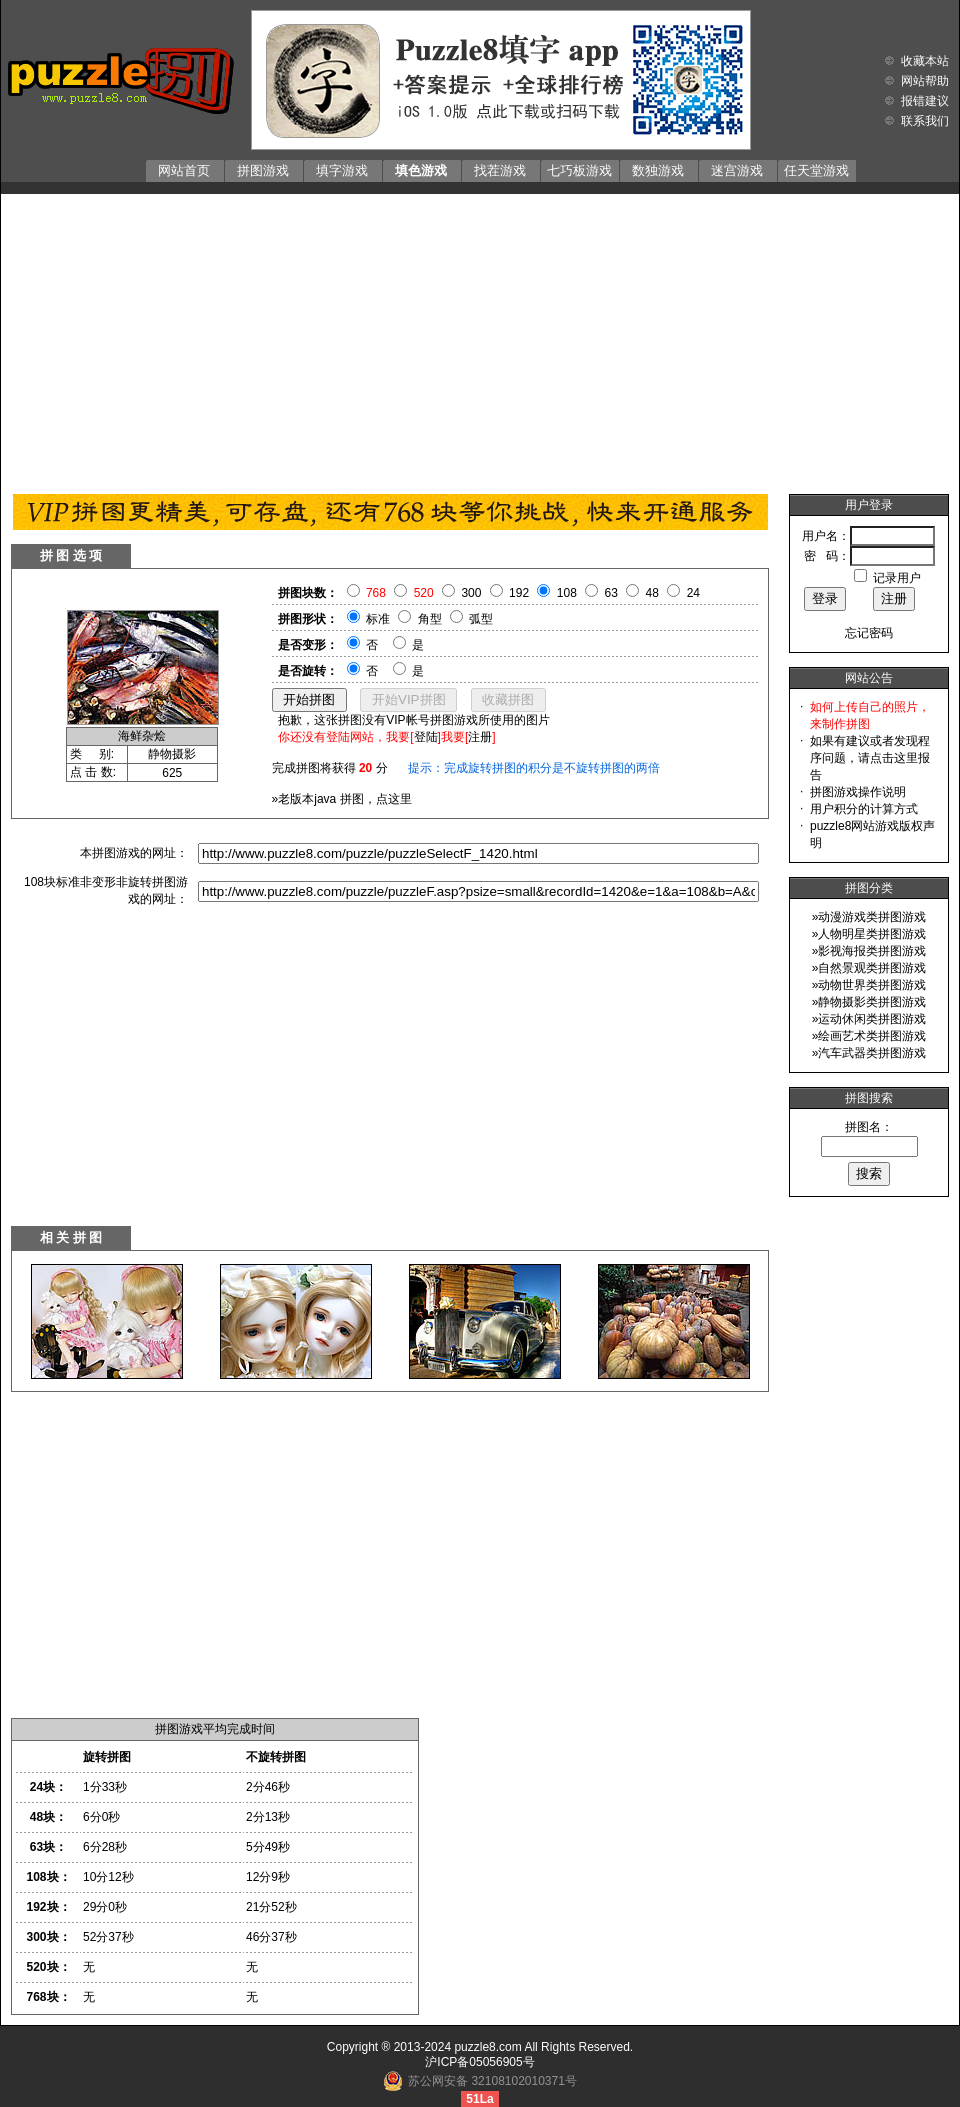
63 (611, 593)
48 (652, 593)
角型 (430, 619)
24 (693, 593)
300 (471, 593)
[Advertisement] (480, 339)
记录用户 (897, 578)
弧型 (481, 619)
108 (567, 593)
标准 (378, 619)
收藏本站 (925, 61)
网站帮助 (925, 81)
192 (519, 593)
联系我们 (925, 121)
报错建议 (925, 101)
